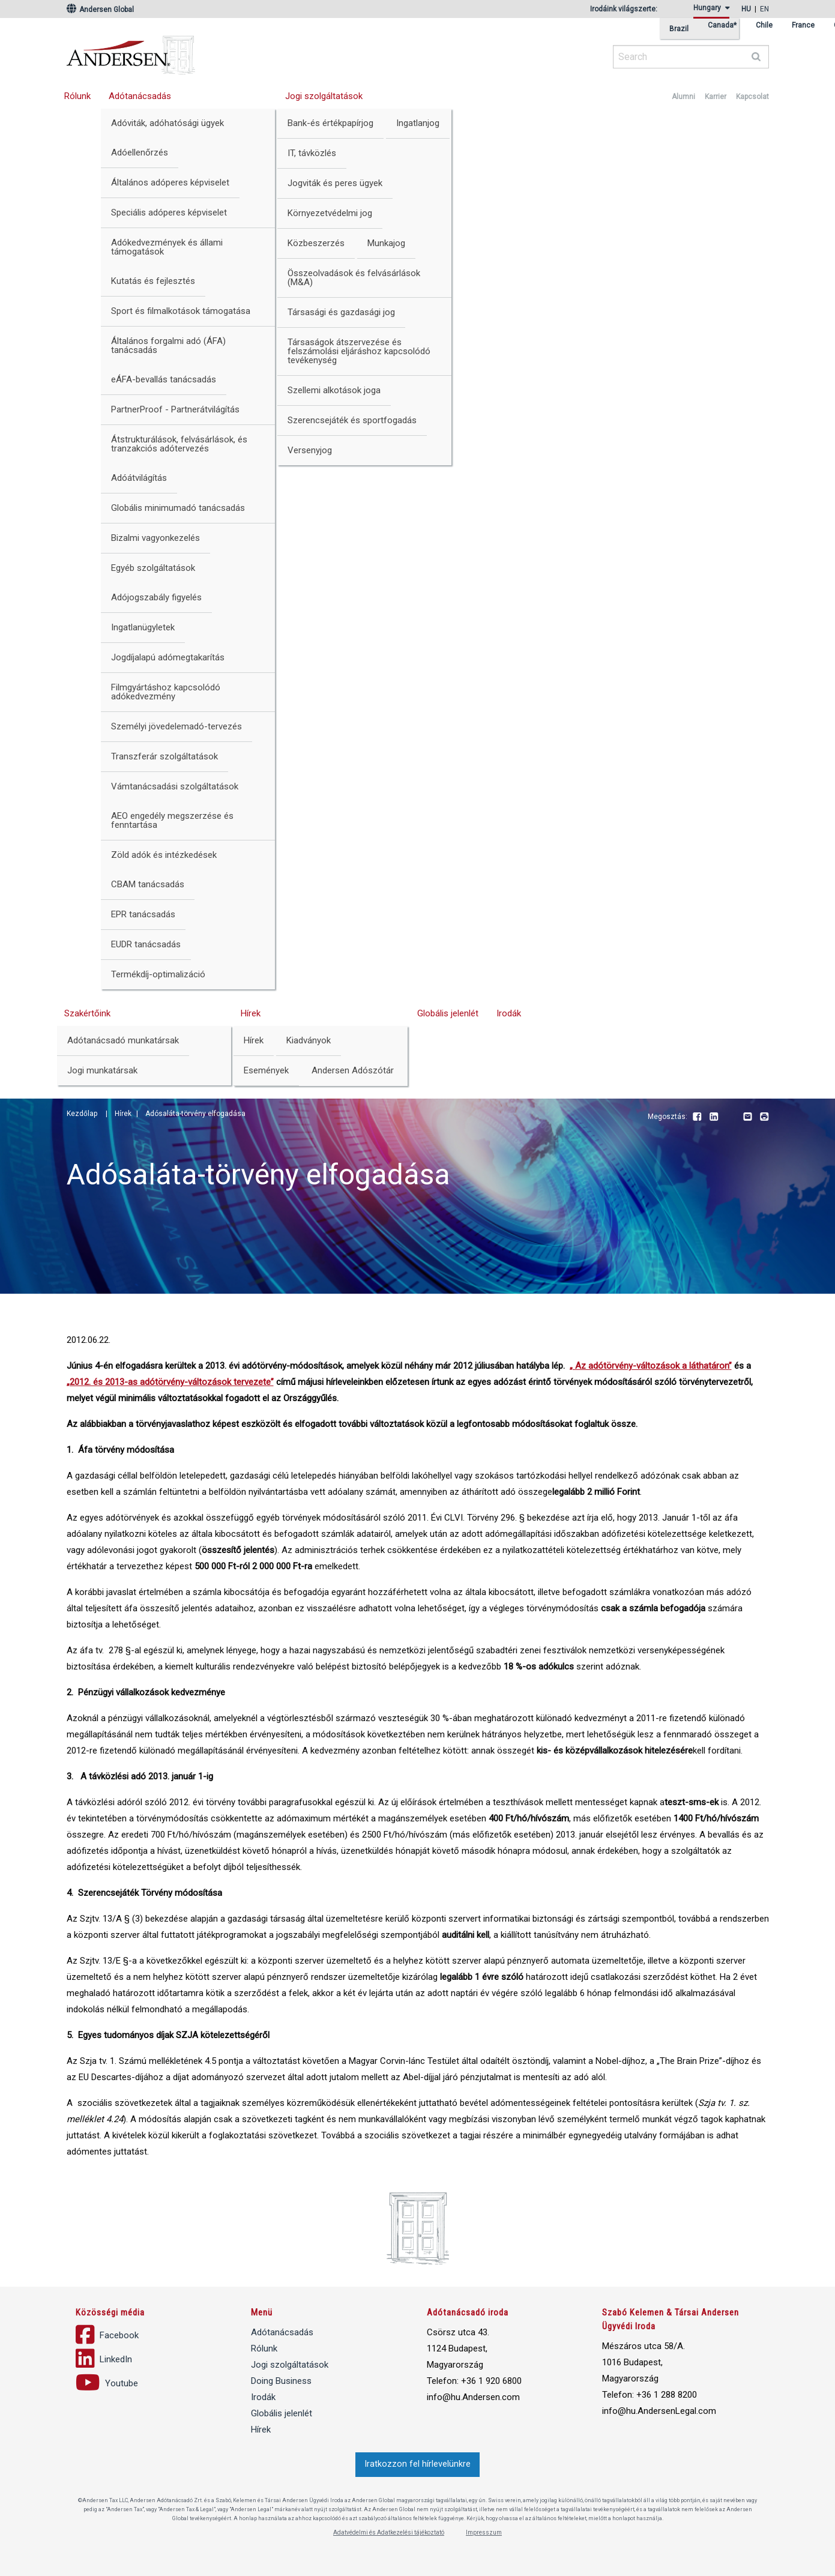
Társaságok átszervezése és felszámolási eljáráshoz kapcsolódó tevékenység (359, 351)
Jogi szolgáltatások (324, 96)
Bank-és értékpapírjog (330, 123)
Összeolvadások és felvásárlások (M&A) (354, 278)
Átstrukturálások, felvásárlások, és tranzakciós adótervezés (179, 444)
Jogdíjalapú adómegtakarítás (168, 657)
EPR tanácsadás (143, 914)
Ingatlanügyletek (143, 627)
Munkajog (386, 243)
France (803, 25)
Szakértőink (87, 1013)
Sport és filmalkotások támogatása (180, 311)
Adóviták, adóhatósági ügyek (167, 123)
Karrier (715, 96)
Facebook (697, 1117)
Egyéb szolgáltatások (153, 568)
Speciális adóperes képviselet (169, 212)
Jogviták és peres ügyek (335, 183)
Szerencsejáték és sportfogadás (352, 420)
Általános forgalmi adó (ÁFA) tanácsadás (168, 345)
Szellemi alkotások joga (334, 390)
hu (746, 9)
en (764, 9)
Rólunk (77, 96)
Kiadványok (308, 1040)
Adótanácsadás (140, 96)
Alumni (683, 96)
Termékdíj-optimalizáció (158, 974)
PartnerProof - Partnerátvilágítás (175, 409)
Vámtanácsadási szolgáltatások (174, 786)
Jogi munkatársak (102, 1070)
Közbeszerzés (316, 243)
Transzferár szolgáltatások (164, 756)
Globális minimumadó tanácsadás (178, 507)
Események (266, 1070)
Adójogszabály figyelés (156, 597)
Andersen (247, 51)
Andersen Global (100, 9)
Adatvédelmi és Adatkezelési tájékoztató (388, 2532)
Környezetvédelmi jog (330, 213)
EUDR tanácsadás (146, 944)
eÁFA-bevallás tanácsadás (163, 379)
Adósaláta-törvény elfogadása (195, 1113)
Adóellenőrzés (139, 152)
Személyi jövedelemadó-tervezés (176, 726)
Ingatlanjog (417, 123)
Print (764, 1117)
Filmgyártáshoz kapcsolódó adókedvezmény (165, 692)
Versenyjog (310, 450)
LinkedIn (714, 1117)
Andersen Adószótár (353, 1070)
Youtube (730, 1117)
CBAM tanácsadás (147, 884)
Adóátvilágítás (139, 477)
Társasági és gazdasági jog (341, 312)
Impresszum (484, 2532)
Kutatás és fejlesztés (153, 281)
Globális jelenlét (447, 1013)
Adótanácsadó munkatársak (123, 1040)
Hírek (251, 1013)
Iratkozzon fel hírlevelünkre (417, 2464)
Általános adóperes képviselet (170, 182)
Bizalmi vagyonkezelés (155, 537)
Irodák (508, 1013)
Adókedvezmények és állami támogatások (167, 247)
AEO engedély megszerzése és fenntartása (172, 820)
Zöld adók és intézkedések (164, 854)
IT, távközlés (312, 153)
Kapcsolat (752, 96)
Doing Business (281, 2380)
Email (747, 1117)
